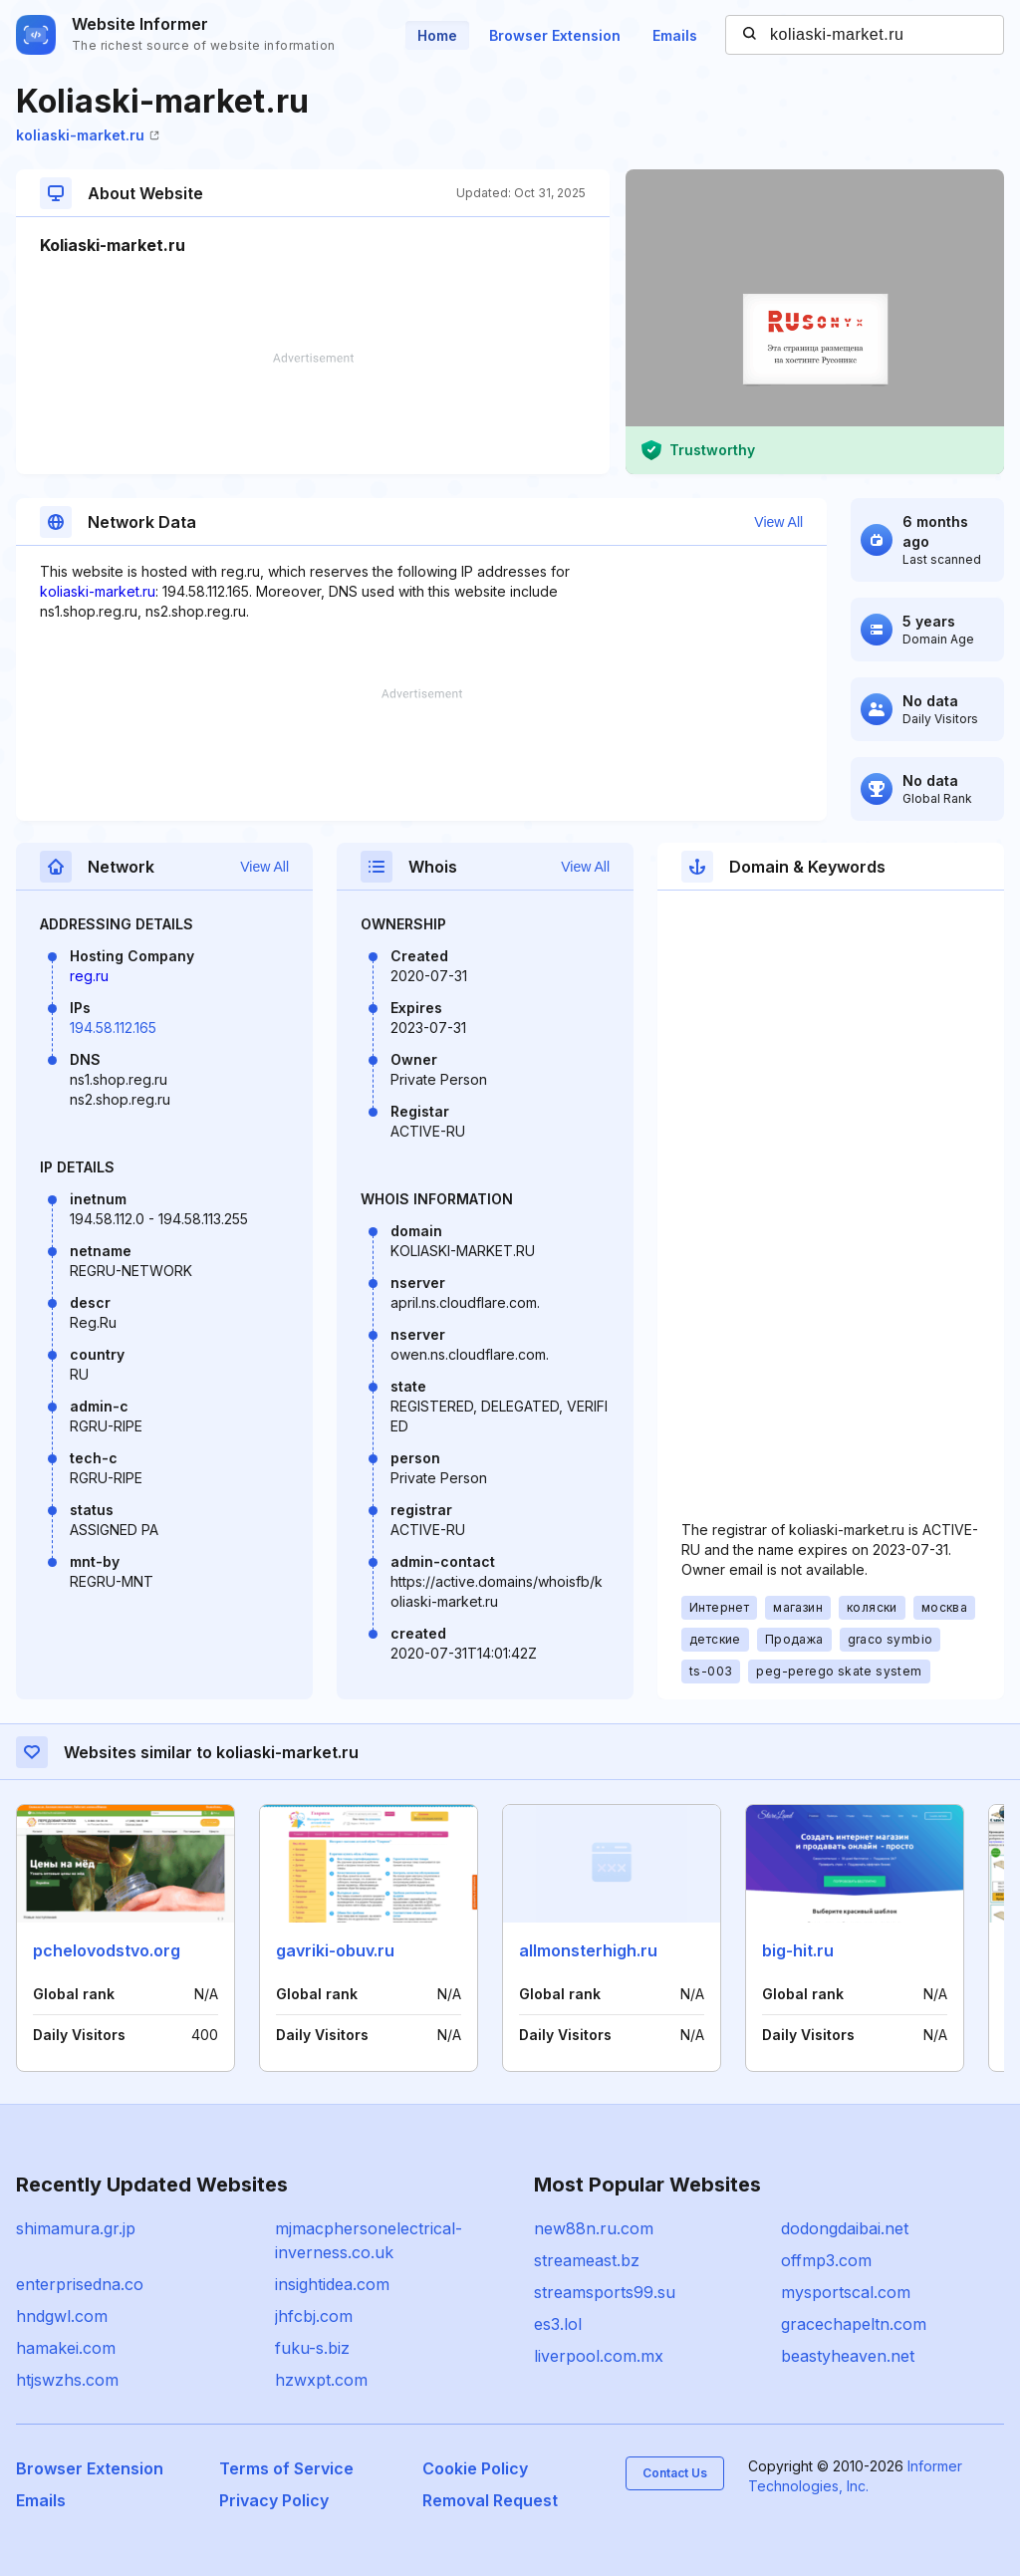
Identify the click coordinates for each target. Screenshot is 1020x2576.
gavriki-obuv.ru (335, 1950)
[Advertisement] (313, 413)
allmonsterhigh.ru (588, 1950)
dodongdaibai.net (844, 2228)
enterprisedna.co (79, 2284)
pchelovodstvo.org (106, 1950)
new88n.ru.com (593, 2228)
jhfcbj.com (314, 2316)
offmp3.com (826, 2260)
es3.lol (558, 2324)
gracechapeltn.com (853, 2324)
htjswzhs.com (67, 2380)
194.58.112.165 (113, 1027)
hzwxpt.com (321, 2380)
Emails (674, 35)
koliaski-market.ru (87, 135)
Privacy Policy (274, 2500)
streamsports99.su (604, 2292)
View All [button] (778, 522)
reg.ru (89, 975)
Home (437, 35)
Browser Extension (555, 35)
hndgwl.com (62, 2316)
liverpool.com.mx (598, 2356)
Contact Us (674, 2472)
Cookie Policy (475, 2468)
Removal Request (490, 2500)
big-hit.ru (798, 1950)
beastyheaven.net (847, 2356)
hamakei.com (66, 2348)
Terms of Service (286, 2468)
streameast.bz (586, 2260)
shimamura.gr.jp (75, 2228)
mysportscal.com (845, 2292)
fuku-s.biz (312, 2348)
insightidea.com (332, 2284)
